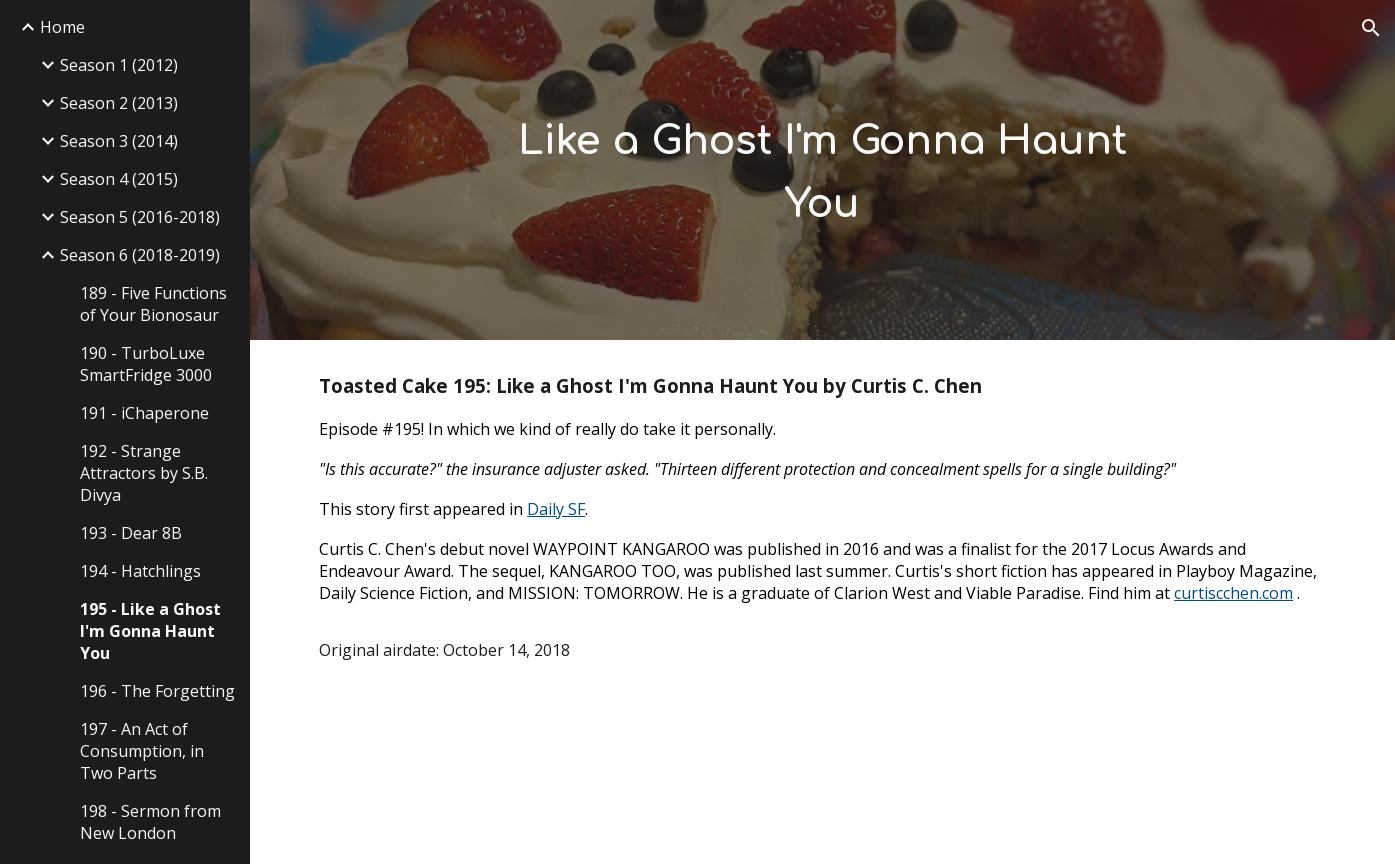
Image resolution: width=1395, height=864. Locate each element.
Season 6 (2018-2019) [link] (140, 255)
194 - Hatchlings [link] (140, 571)
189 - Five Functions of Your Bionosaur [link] (153, 304)
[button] (1371, 28)
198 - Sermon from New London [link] (150, 822)
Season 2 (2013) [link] (119, 103)
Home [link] (62, 27)
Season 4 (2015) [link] (119, 179)
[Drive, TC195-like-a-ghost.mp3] (472, 779)
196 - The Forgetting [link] (157, 691)
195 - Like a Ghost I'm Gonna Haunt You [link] (150, 631)
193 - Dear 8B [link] (131, 533)
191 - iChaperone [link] (144, 413)
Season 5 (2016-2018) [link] (140, 217)
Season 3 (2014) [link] (119, 141)
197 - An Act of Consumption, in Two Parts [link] (142, 751)
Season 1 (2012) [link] (119, 65)
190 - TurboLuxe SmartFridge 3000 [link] (146, 364)
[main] (822, 169)
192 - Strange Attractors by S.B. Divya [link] (144, 473)
